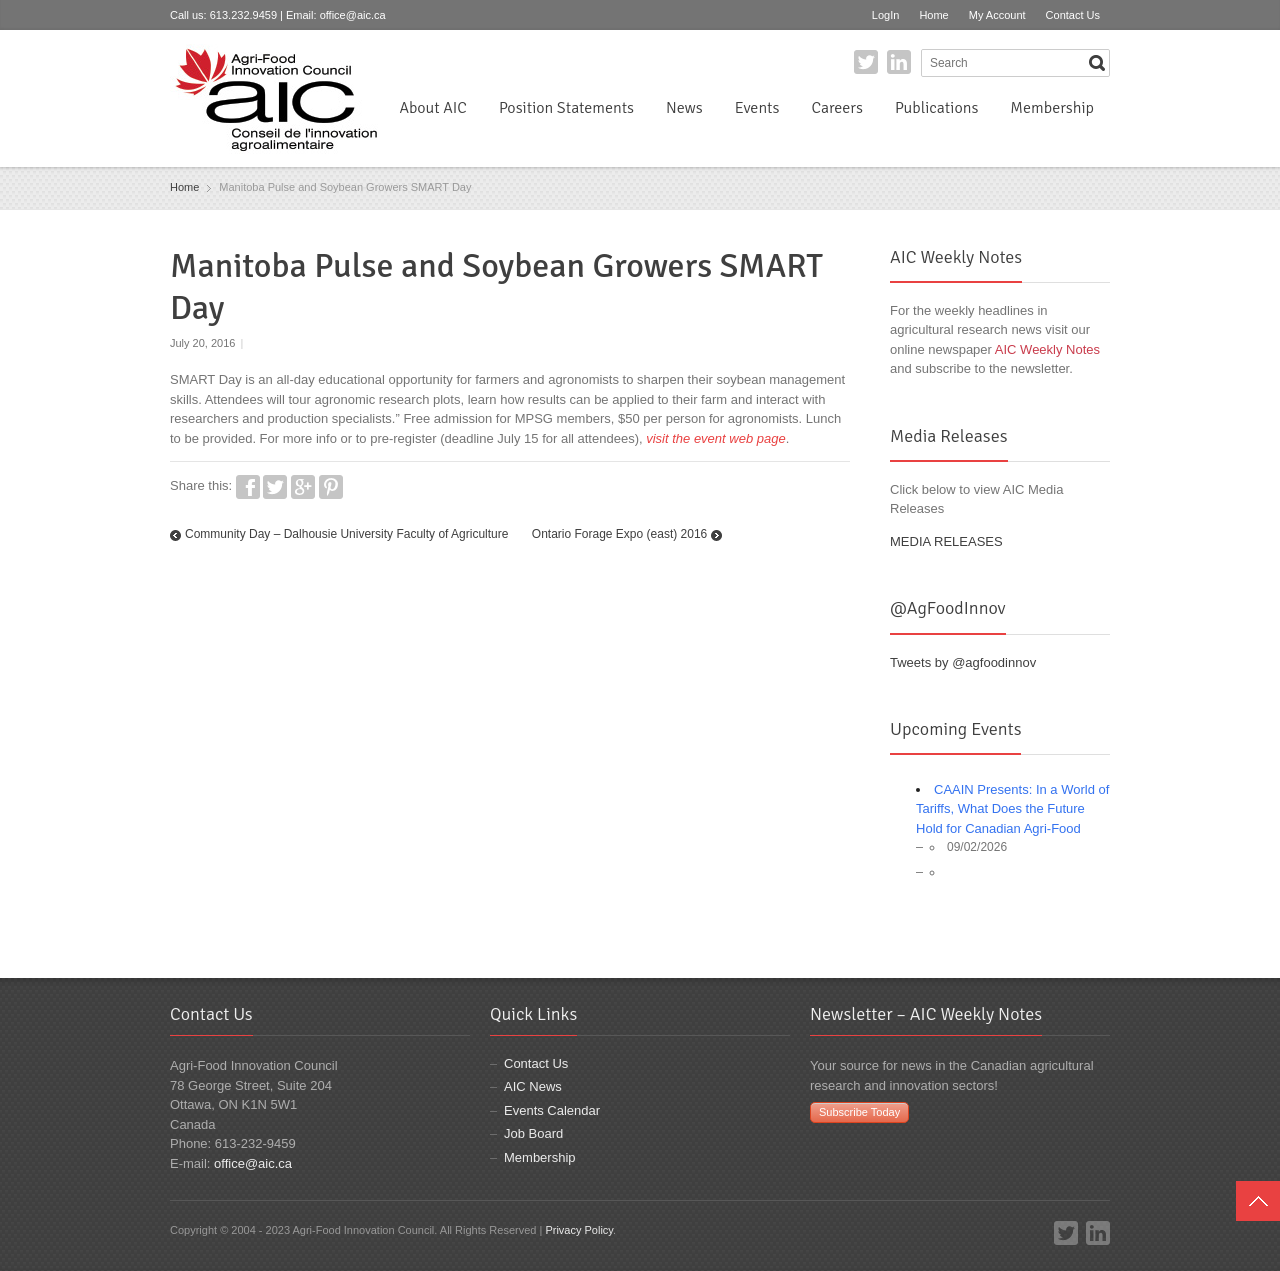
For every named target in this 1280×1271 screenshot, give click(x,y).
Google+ (303, 487)
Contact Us (1073, 15)
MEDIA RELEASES (946, 541)
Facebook (248, 487)
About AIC (433, 108)
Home (933, 15)
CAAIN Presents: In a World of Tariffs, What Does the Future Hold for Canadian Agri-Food (1012, 809)
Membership (1052, 108)
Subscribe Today (859, 1112)
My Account (997, 15)
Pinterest (331, 487)
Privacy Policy (579, 1230)
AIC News (533, 1086)
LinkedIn (899, 62)
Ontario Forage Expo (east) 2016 (619, 534)
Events (757, 108)
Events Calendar (552, 1110)
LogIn (886, 15)
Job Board (533, 1133)
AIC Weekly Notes (1047, 349)
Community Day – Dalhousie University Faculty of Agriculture (346, 534)
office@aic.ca (353, 15)
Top (1258, 1201)
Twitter (866, 62)
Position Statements (566, 108)
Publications (936, 108)
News (684, 108)
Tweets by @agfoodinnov (963, 662)
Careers (836, 108)
